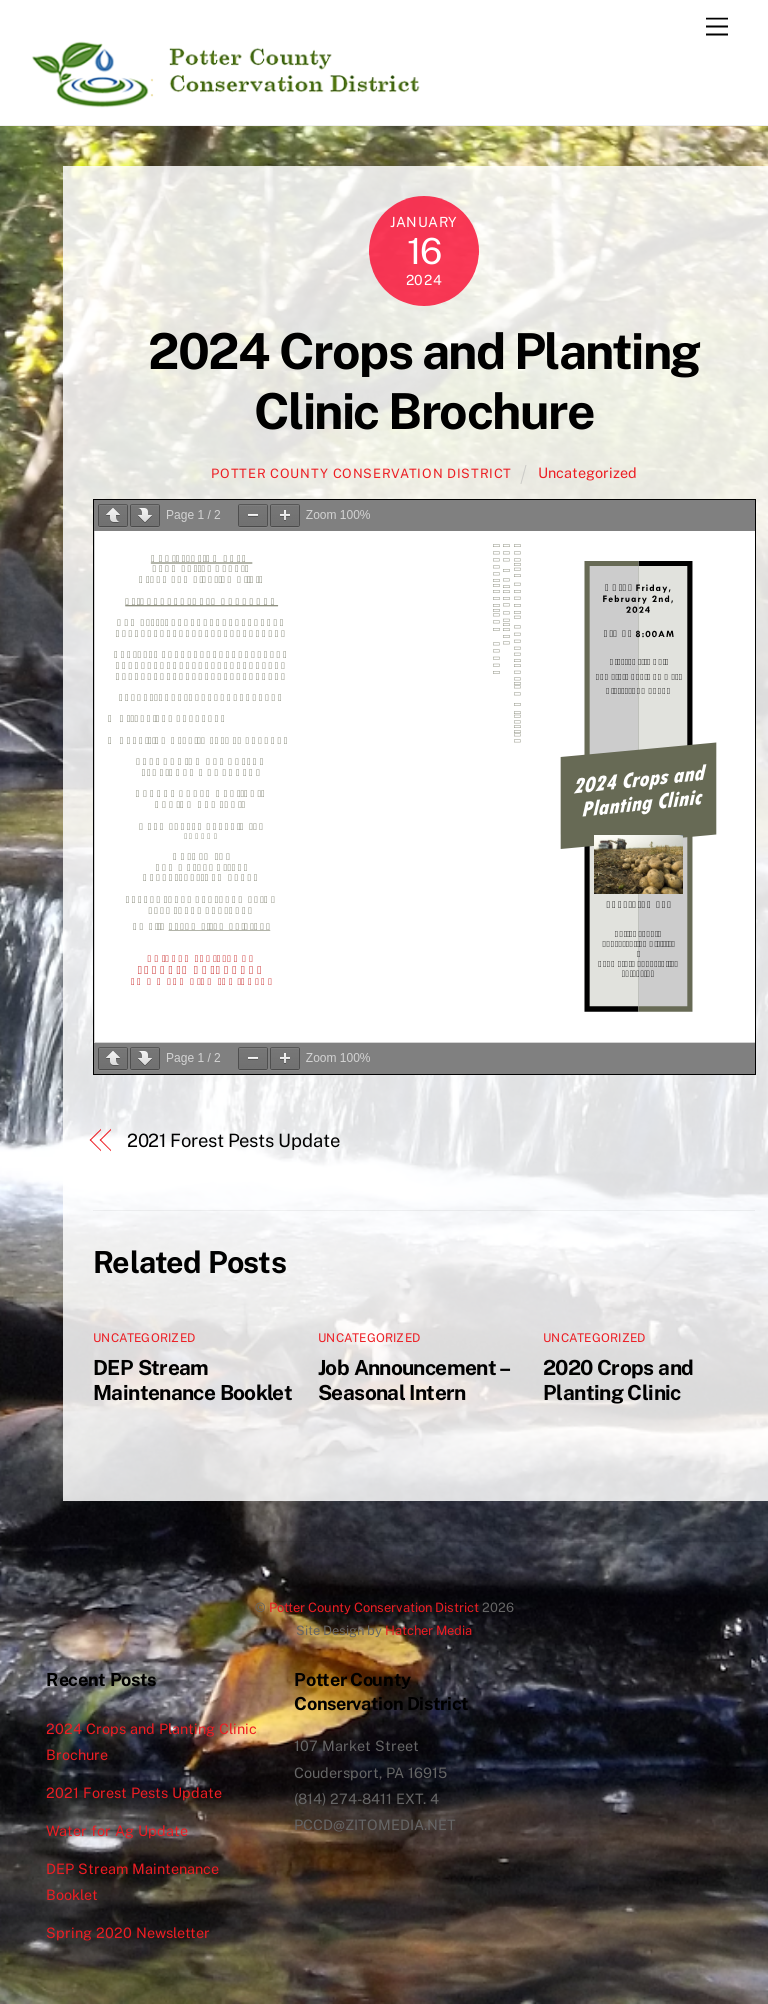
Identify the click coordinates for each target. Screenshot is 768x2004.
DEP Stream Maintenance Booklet (192, 1380)
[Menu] (717, 27)
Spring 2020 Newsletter (128, 1932)
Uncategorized (587, 472)
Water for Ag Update (117, 1830)
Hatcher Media (428, 1630)
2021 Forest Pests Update (233, 1140)
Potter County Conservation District (361, 473)
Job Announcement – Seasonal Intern (413, 1380)
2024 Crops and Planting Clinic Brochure (424, 381)
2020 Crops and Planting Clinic (618, 1380)
